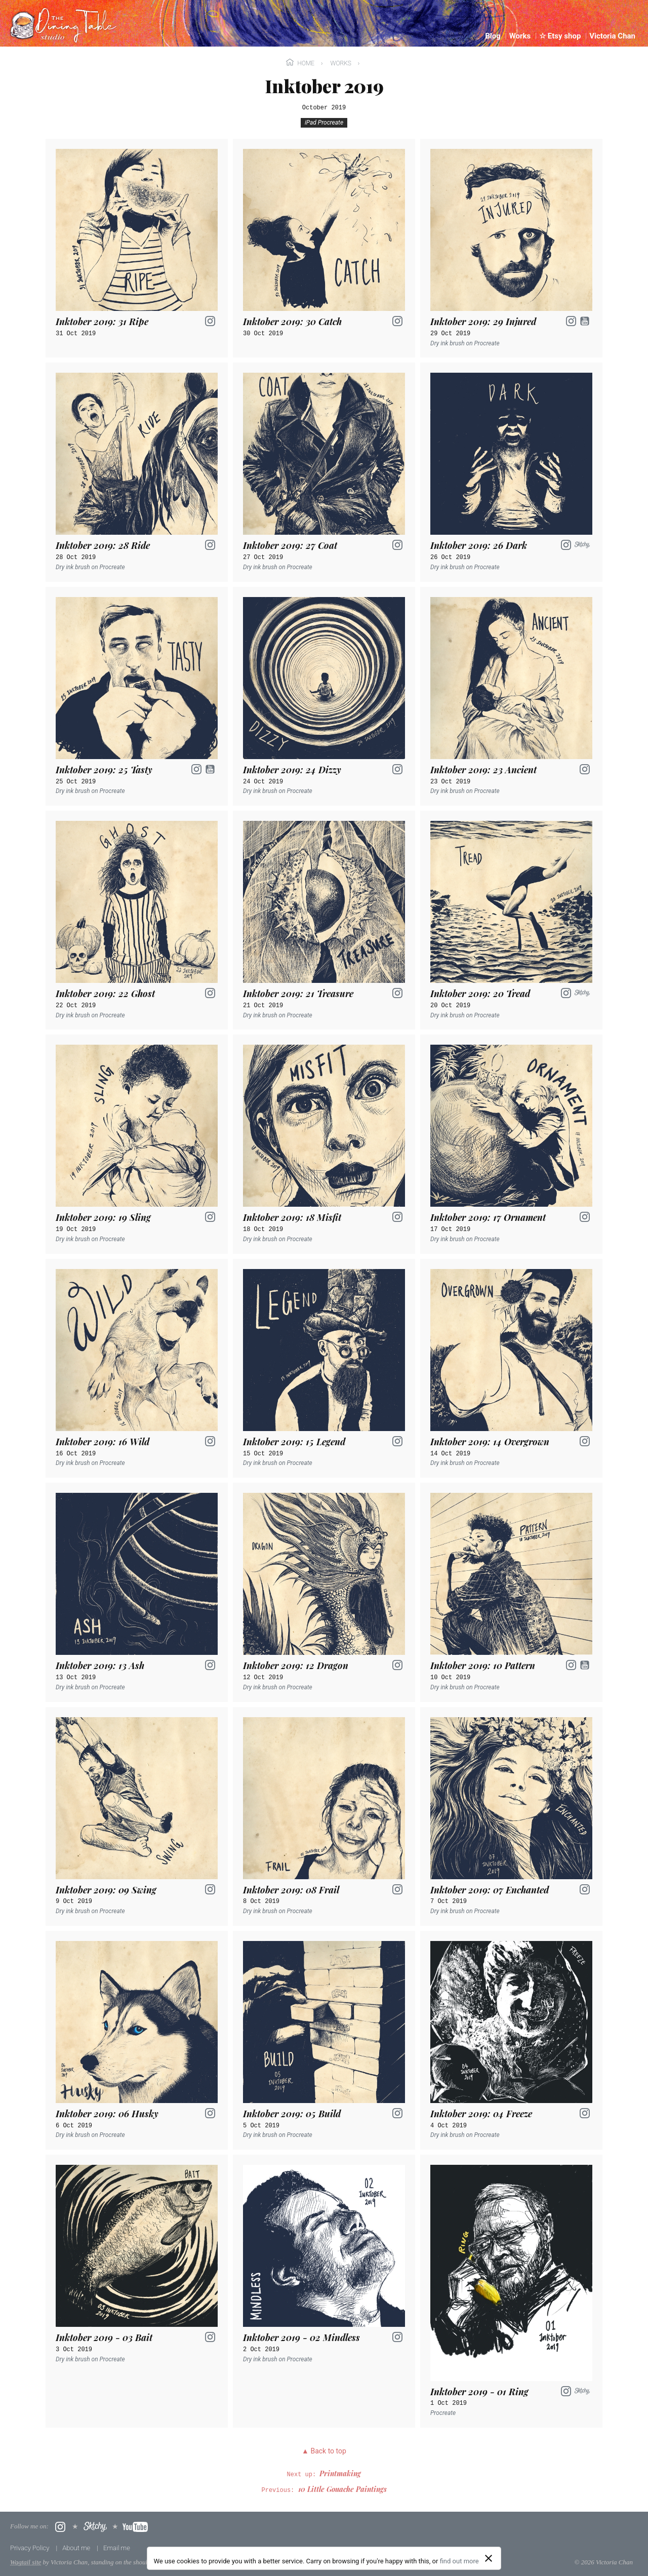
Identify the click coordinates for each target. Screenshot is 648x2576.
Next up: (324, 2474)
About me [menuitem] (77, 2548)
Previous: (323, 2490)
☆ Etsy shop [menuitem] (561, 36)
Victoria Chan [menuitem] (612, 36)
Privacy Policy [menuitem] (30, 2548)
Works (341, 63)
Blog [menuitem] (493, 36)
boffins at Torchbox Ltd (207, 2562)
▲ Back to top (324, 2451)
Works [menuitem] (521, 36)
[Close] (488, 2558)
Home (301, 62)
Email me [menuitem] (116, 2548)
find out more (459, 2561)
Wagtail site (25, 2562)
